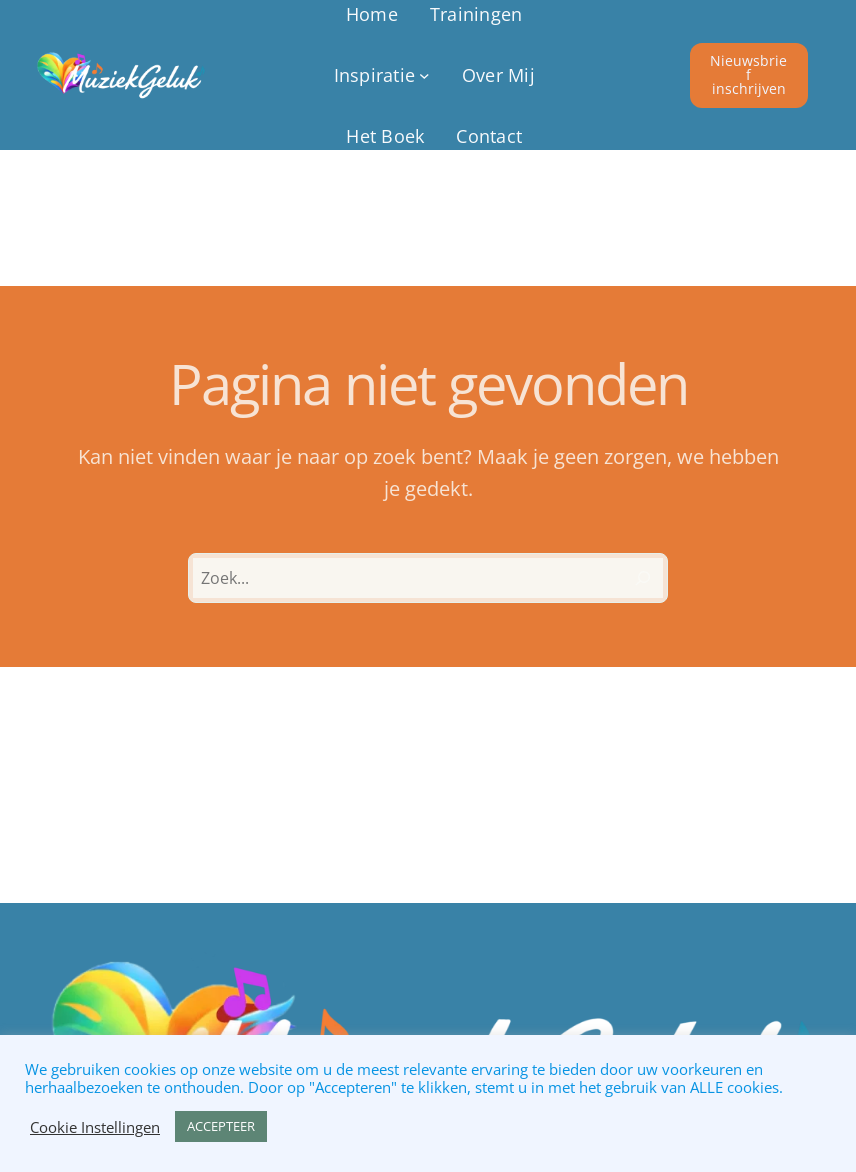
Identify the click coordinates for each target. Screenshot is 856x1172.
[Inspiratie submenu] (382, 75)
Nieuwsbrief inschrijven (748, 74)
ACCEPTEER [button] (221, 1126)
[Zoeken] (643, 578)
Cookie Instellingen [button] (95, 1127)
